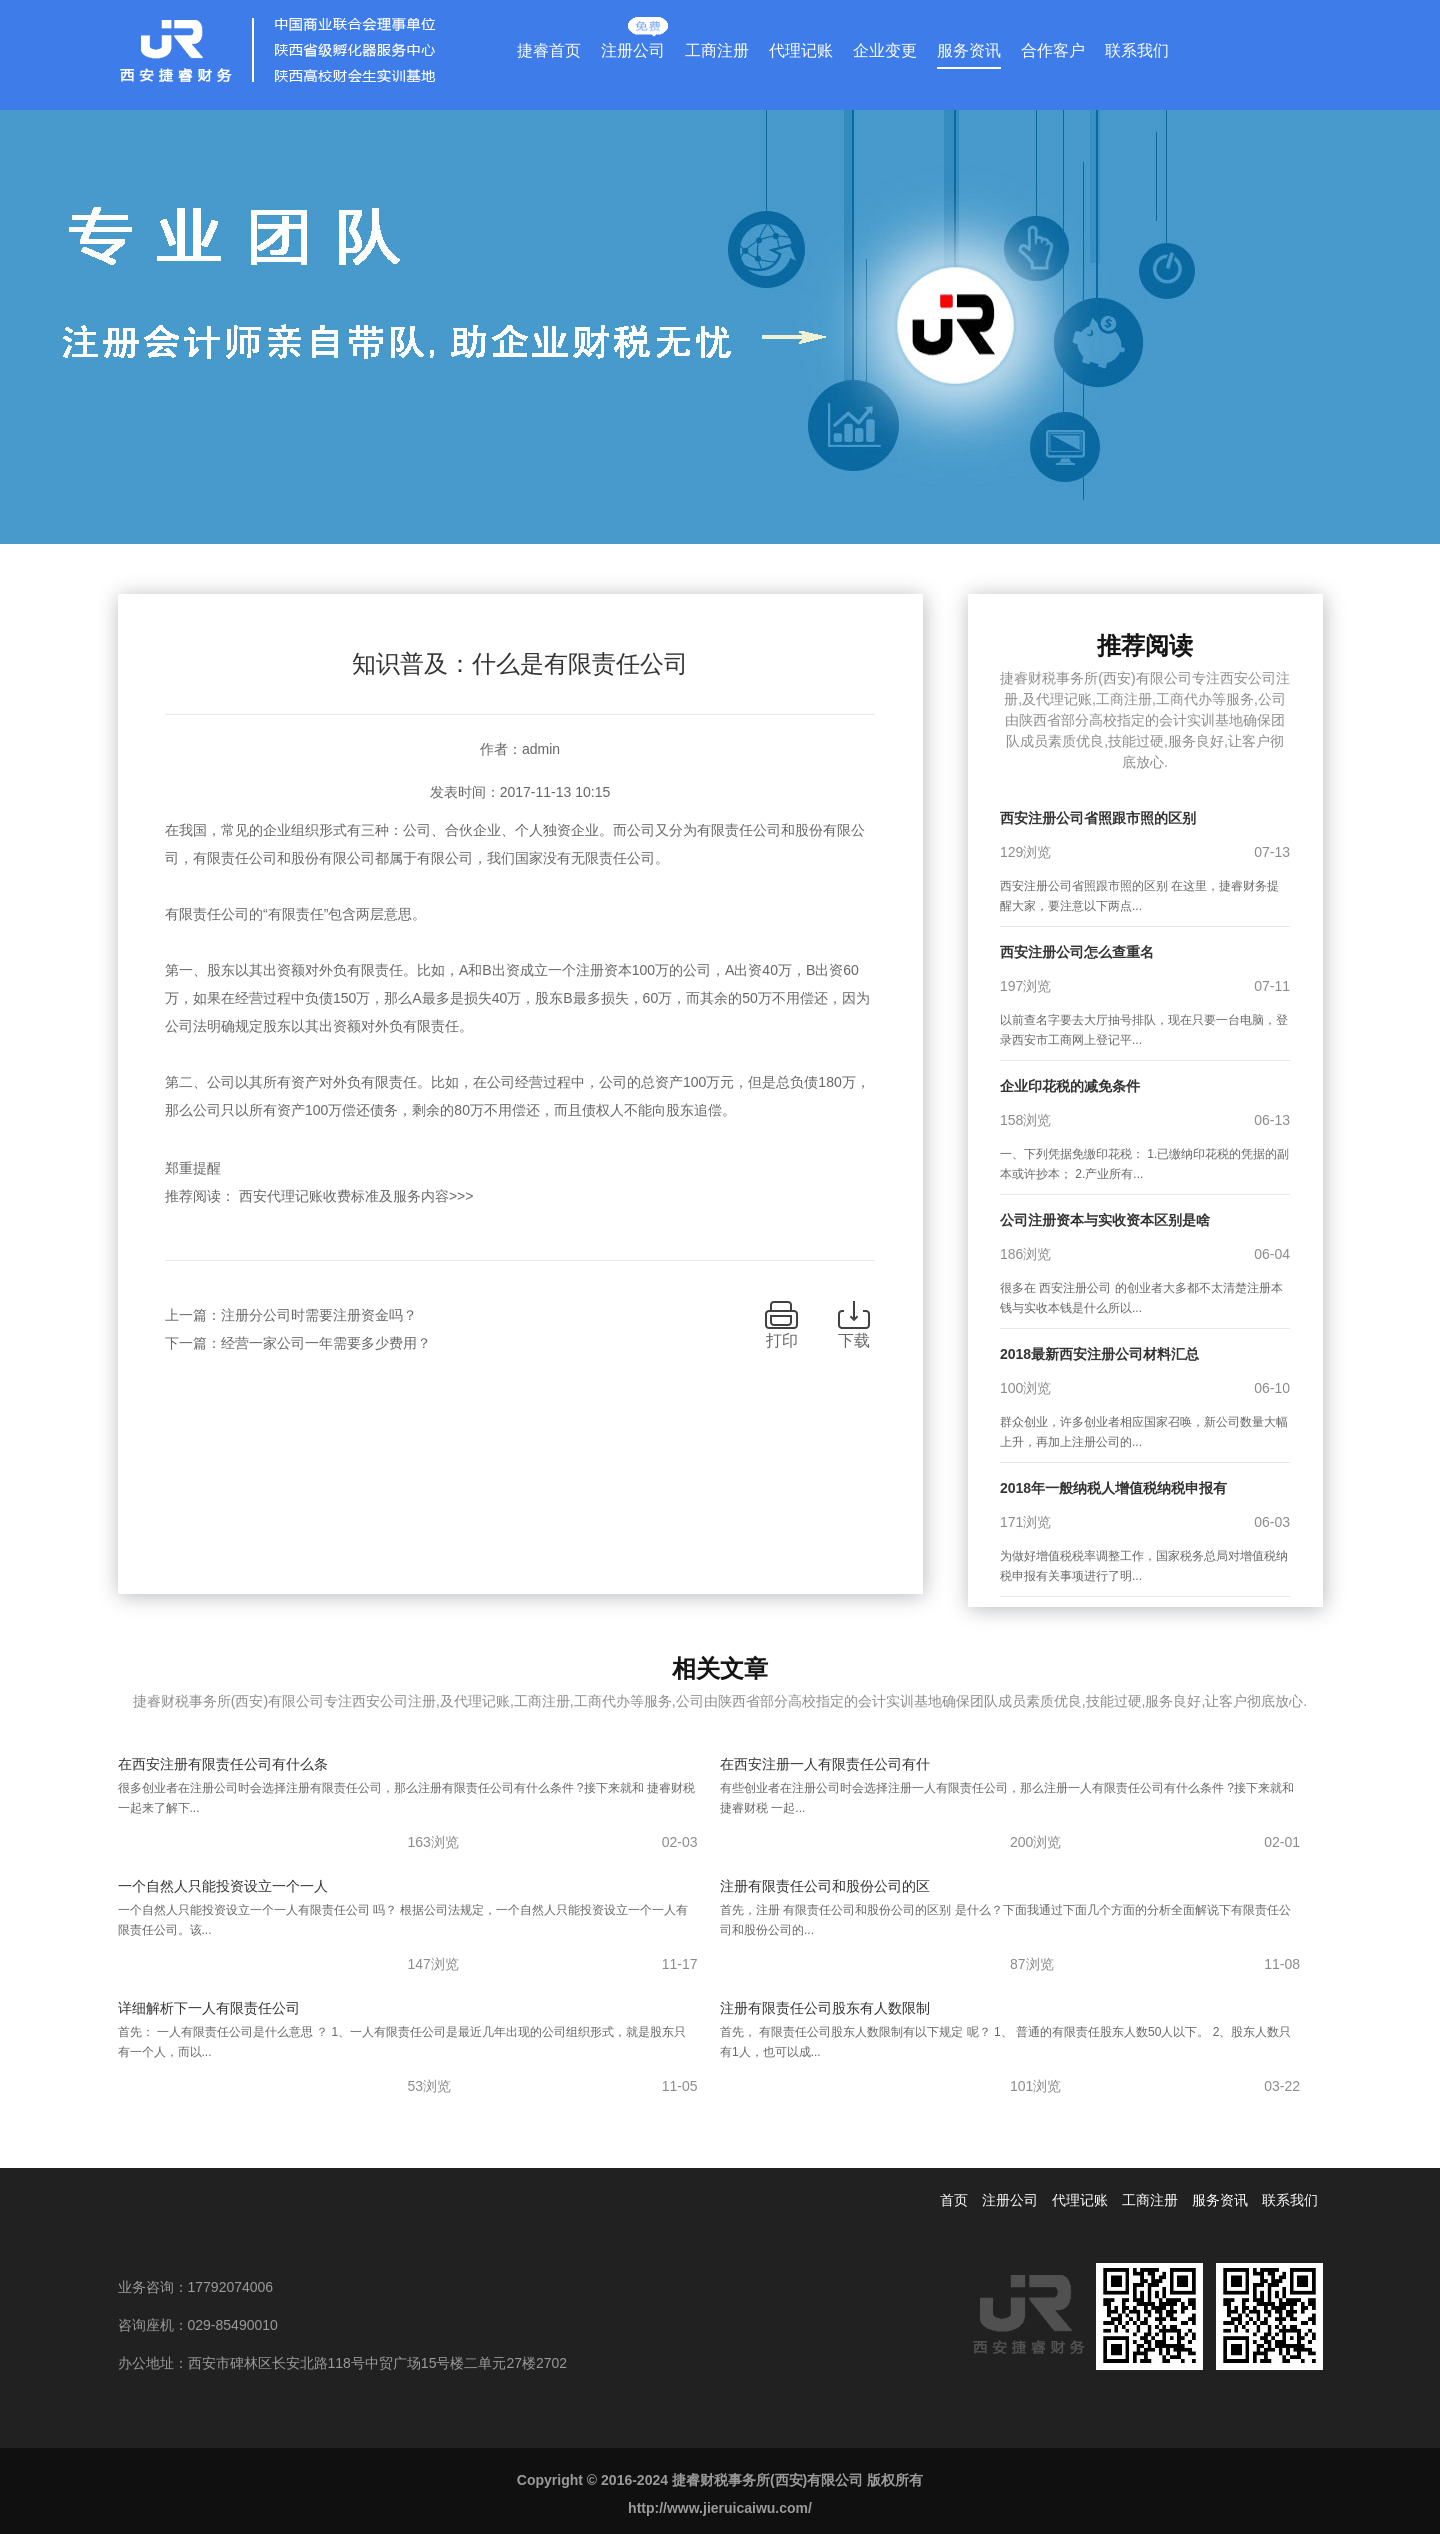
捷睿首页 (549, 50)
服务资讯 (969, 50)
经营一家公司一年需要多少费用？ (326, 1343)
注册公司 (633, 46)
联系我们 (1137, 50)
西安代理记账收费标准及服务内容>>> (356, 1196)
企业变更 (885, 50)
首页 (954, 2200)
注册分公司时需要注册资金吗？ (319, 1315)
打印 (782, 1340)
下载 (854, 1340)
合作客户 (1053, 50)
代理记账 (801, 50)
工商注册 (717, 50)
